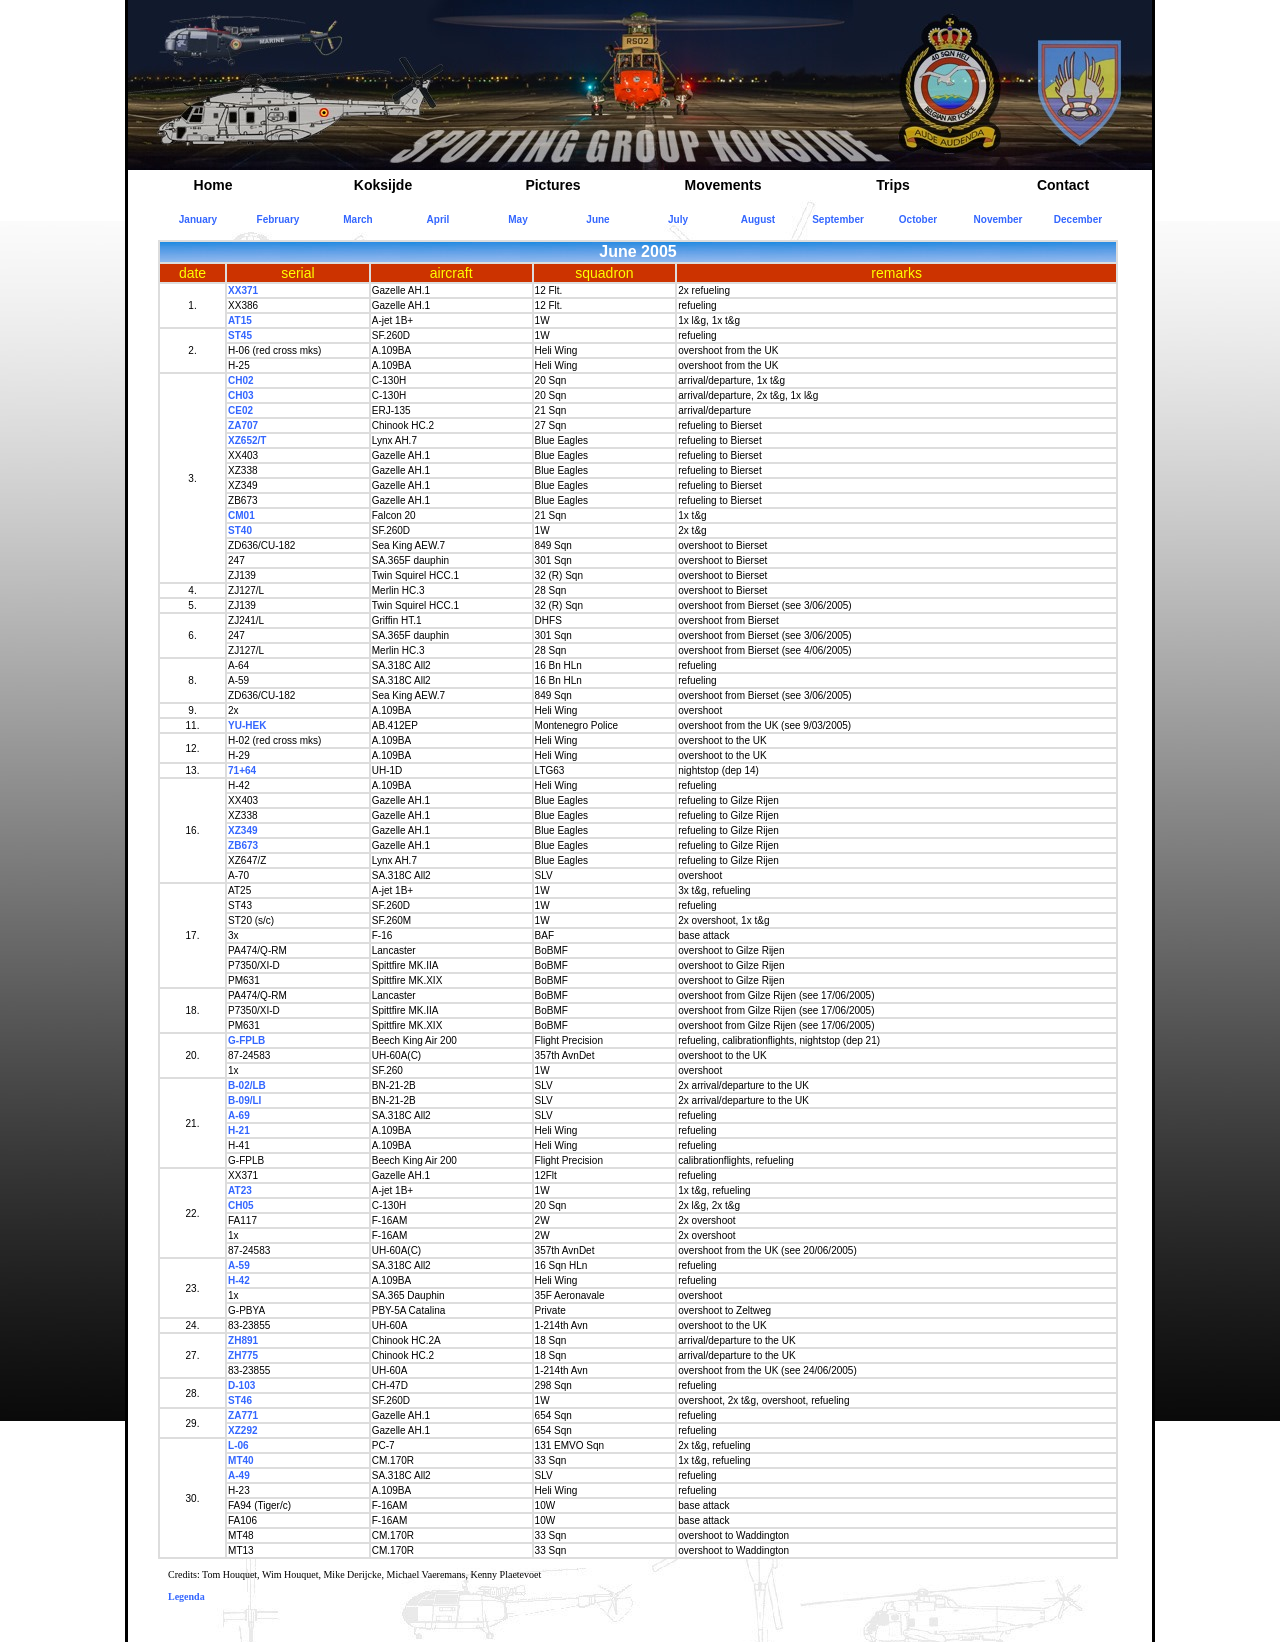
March (357, 219)
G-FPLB (246, 1040)
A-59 (239, 1265)
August (758, 219)
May (517, 219)
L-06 (238, 1445)
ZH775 (243, 1355)
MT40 (241, 1460)
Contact (1063, 185)
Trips (892, 185)
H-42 (239, 1280)
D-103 (241, 1385)
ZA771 (243, 1415)
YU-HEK (247, 725)
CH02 (241, 380)
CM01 (241, 515)
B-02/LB (247, 1085)
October (918, 219)
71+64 (242, 770)
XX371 (243, 290)
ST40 (240, 530)
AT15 (240, 320)
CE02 (240, 410)
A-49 (239, 1475)
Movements (722, 185)
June (597, 219)
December (1078, 219)
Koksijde (383, 185)
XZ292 (242, 1430)
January (198, 219)
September (838, 219)
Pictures (552, 185)
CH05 (241, 1205)
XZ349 (242, 830)
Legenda (186, 1596)
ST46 (240, 1400)
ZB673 (243, 845)
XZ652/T (247, 440)
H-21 (239, 1130)
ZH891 (243, 1340)
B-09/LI (244, 1100)
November (998, 219)
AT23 (240, 1190)
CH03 (241, 395)
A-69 (239, 1115)
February (278, 219)
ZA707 (243, 425)
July (678, 219)
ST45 (240, 335)
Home (213, 185)
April (438, 219)
